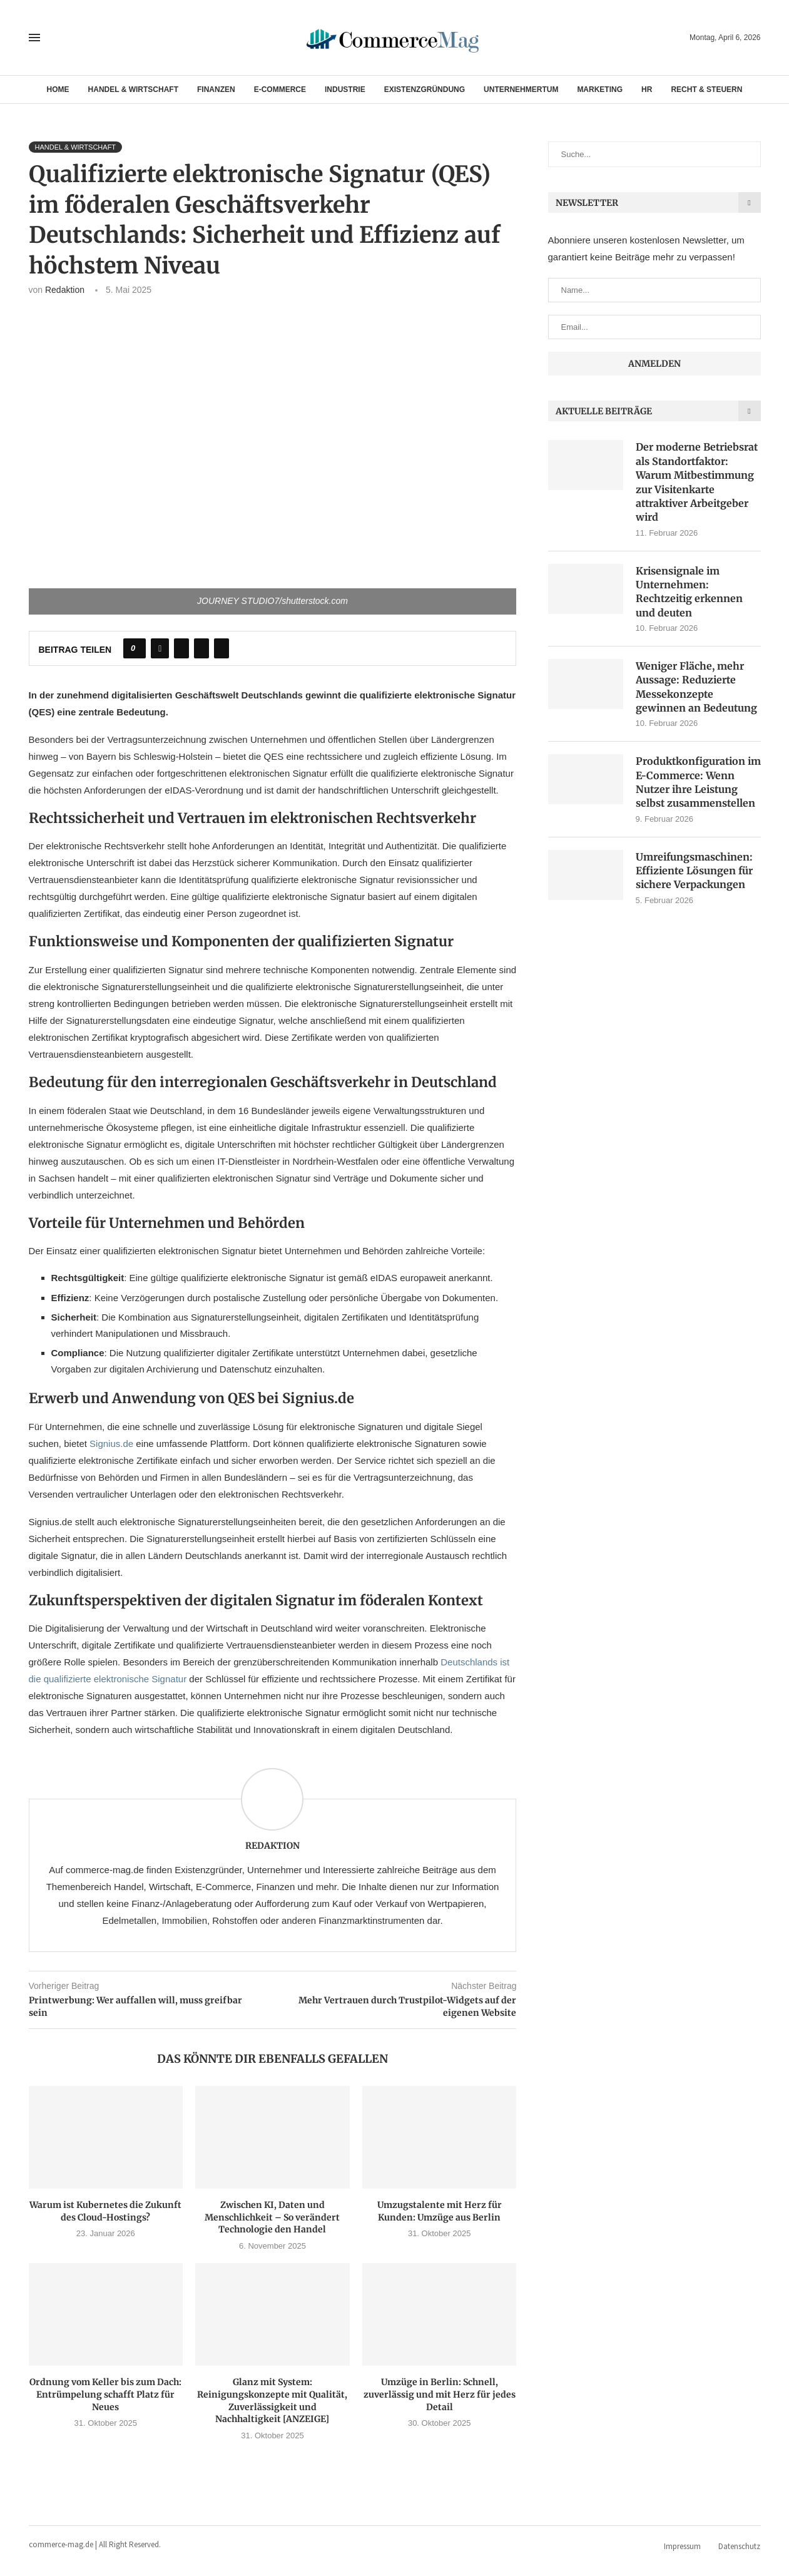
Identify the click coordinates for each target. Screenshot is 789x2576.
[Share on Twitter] (181, 648)
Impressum (682, 2546)
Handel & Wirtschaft (133, 89)
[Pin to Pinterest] (201, 648)
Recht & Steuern (706, 89)
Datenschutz (739, 2546)
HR (646, 89)
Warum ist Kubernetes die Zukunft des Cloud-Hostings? (105, 2211)
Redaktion (64, 290)
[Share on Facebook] (160, 648)
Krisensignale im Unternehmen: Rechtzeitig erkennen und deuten (689, 592)
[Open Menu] (34, 37)
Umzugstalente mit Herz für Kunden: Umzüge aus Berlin (439, 2211)
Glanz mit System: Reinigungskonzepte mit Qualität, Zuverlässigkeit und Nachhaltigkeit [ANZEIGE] (272, 2400)
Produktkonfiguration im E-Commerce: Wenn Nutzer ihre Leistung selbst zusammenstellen (698, 782)
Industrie (345, 89)
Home (58, 89)
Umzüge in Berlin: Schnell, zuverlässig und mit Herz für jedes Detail (440, 2394)
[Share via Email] (221, 648)
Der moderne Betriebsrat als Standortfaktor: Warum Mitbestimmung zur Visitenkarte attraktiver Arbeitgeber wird (697, 482)
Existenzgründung (424, 89)
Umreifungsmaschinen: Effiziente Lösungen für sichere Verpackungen (694, 871)
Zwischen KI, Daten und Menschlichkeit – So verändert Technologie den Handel (272, 2217)
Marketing (600, 89)
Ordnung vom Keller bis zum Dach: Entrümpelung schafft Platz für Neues (105, 2394)
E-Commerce (280, 89)
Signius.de (111, 1443)
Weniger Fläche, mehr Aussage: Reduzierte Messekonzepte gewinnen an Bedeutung (696, 687)
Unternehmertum (521, 89)
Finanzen (216, 89)
